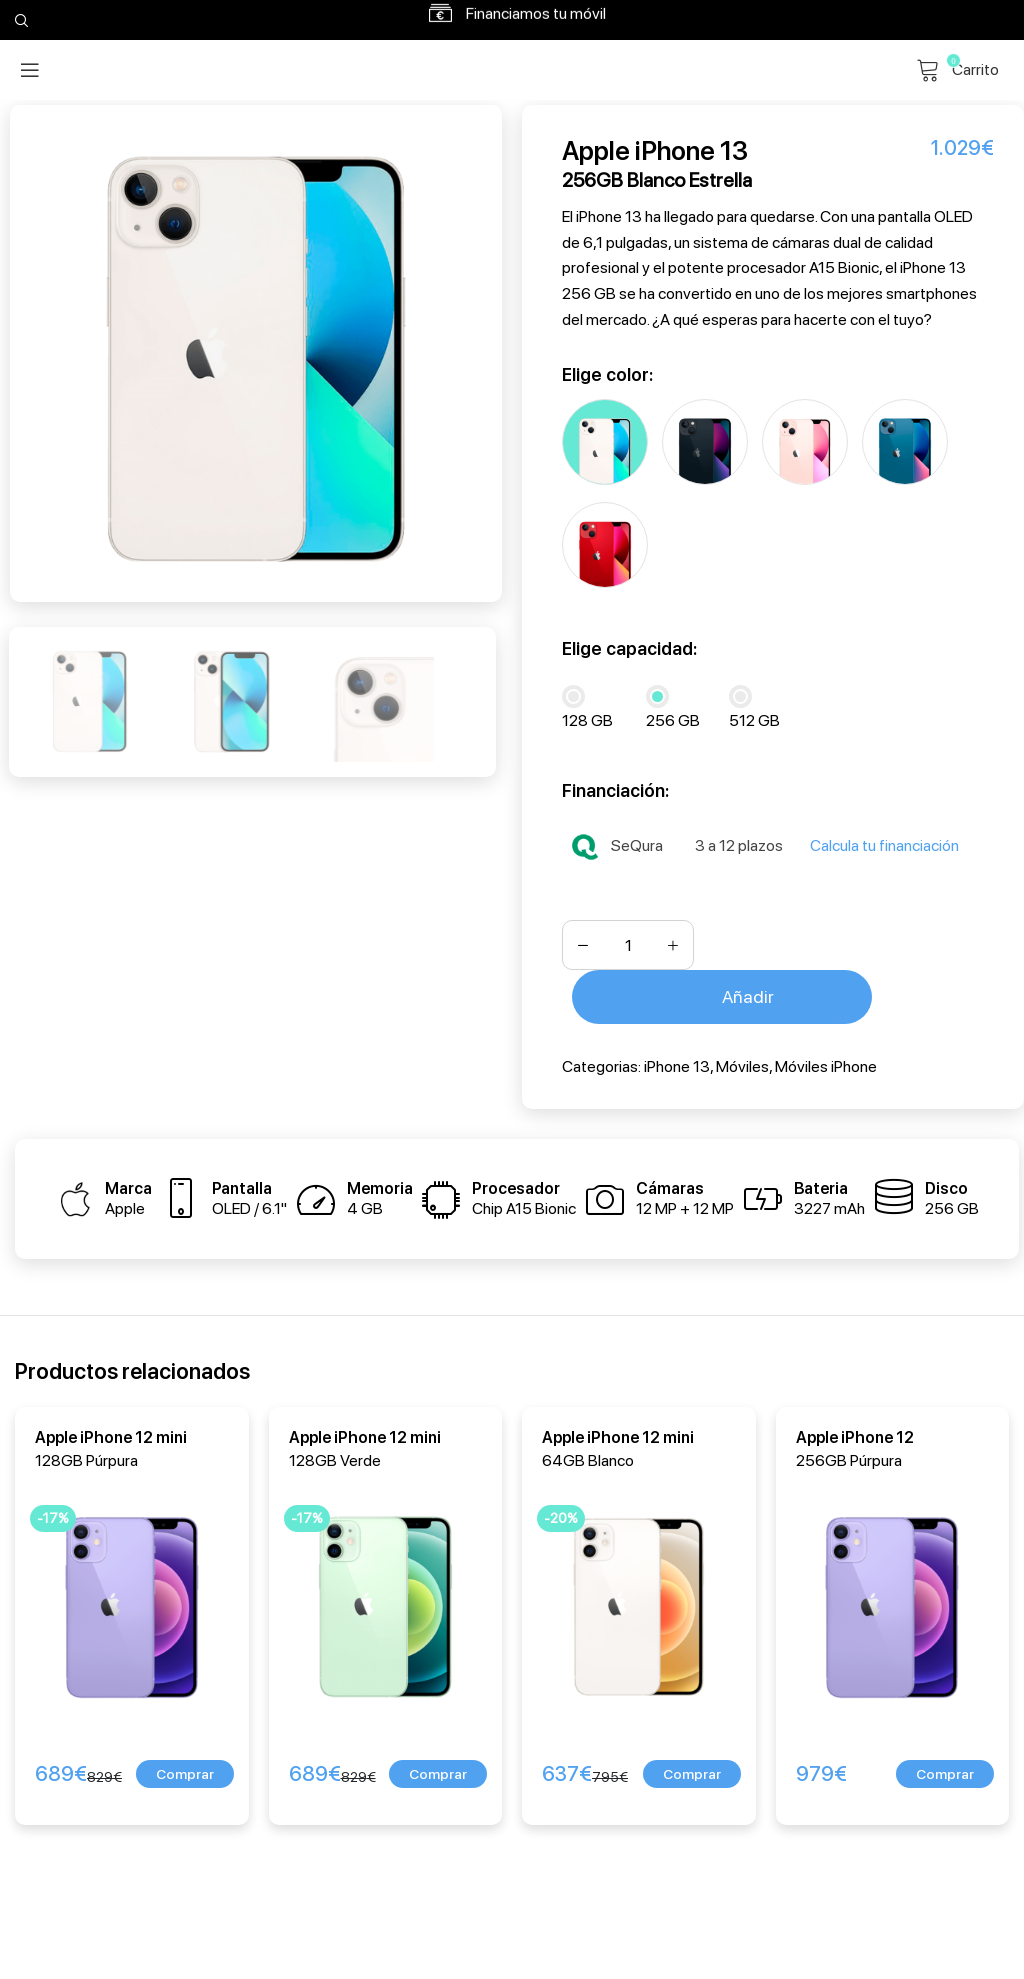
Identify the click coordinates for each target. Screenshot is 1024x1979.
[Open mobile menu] (30, 70)
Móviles (742, 1061)
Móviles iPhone (826, 1061)
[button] (185, 1770)
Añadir (748, 992)
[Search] (19, 20)
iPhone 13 (677, 1061)
